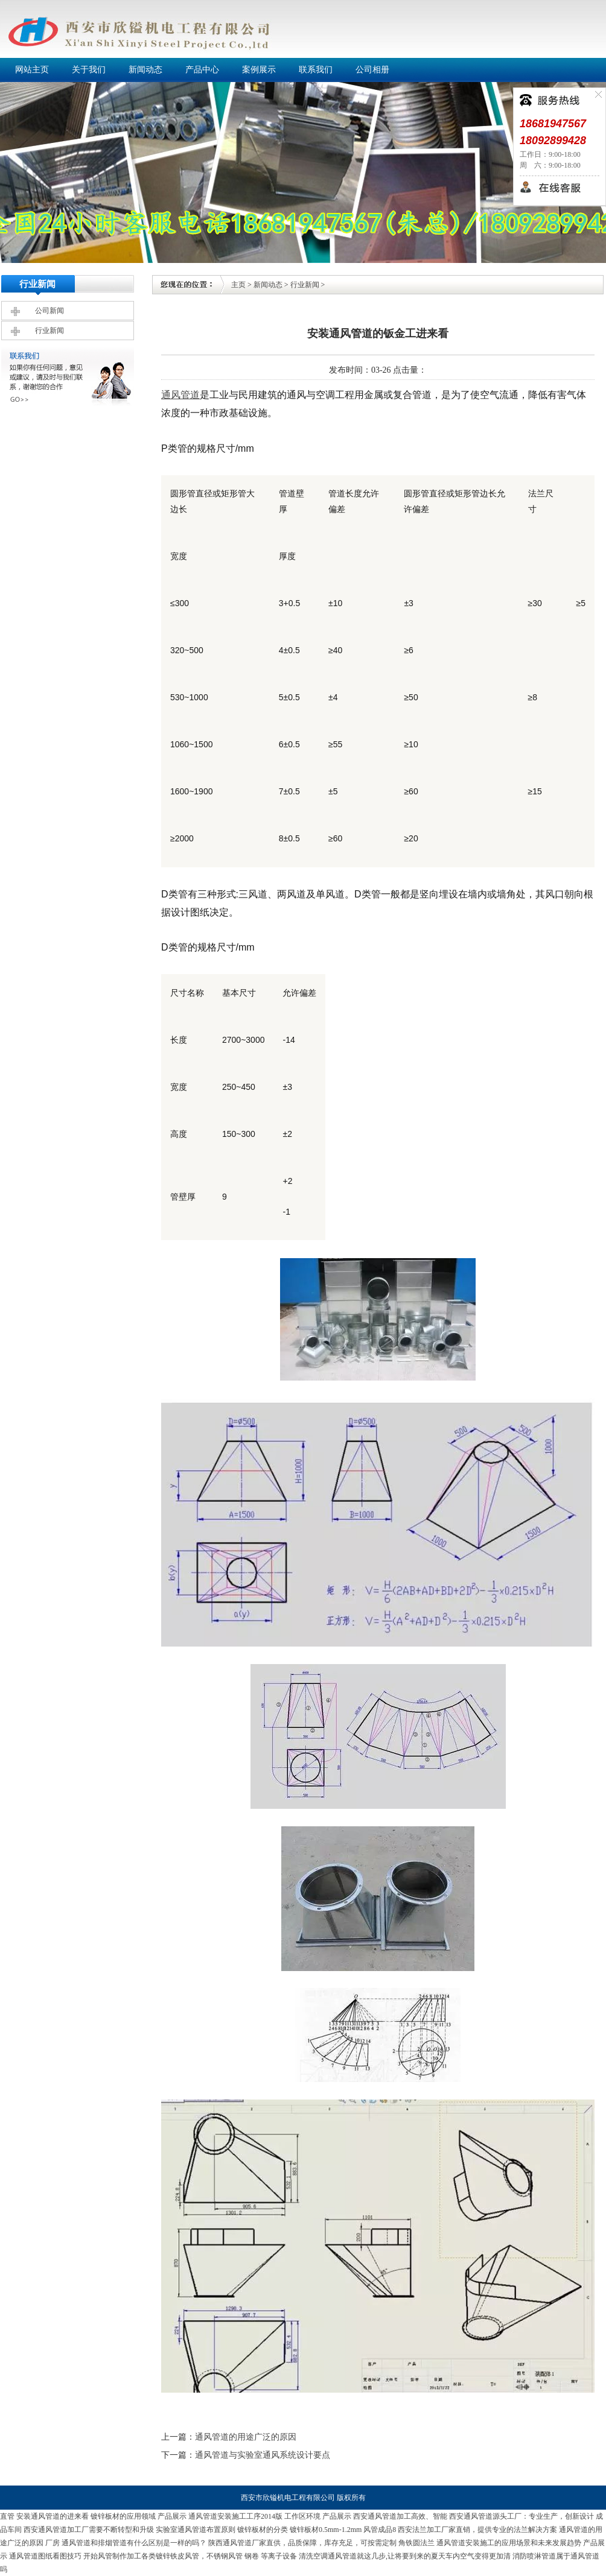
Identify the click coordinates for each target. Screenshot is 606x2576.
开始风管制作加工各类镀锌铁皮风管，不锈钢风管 (163, 2556)
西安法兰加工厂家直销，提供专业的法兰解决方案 (477, 2529)
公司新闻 (49, 310)
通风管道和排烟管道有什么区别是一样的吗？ (134, 2543)
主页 (238, 284)
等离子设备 (279, 2556)
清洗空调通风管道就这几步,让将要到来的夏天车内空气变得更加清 (405, 2556)
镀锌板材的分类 (262, 2529)
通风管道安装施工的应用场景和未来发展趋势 (508, 2543)
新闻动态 (268, 284)
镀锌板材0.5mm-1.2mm (326, 2529)
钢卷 (251, 2556)
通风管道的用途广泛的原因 (245, 2437)
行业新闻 (49, 330)
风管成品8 (379, 2529)
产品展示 (172, 2516)
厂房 (52, 2543)
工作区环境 (302, 2516)
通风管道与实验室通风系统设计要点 (262, 2455)
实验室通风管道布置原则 (195, 2529)
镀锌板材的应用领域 (123, 2516)
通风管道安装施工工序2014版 (235, 2516)
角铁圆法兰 (416, 2543)
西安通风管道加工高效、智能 (400, 2516)
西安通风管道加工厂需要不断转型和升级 (89, 2529)
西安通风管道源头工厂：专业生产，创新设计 (521, 2516)
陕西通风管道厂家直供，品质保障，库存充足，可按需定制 (302, 2543)
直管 (7, 2516)
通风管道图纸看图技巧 (45, 2556)
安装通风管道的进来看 (52, 2516)
